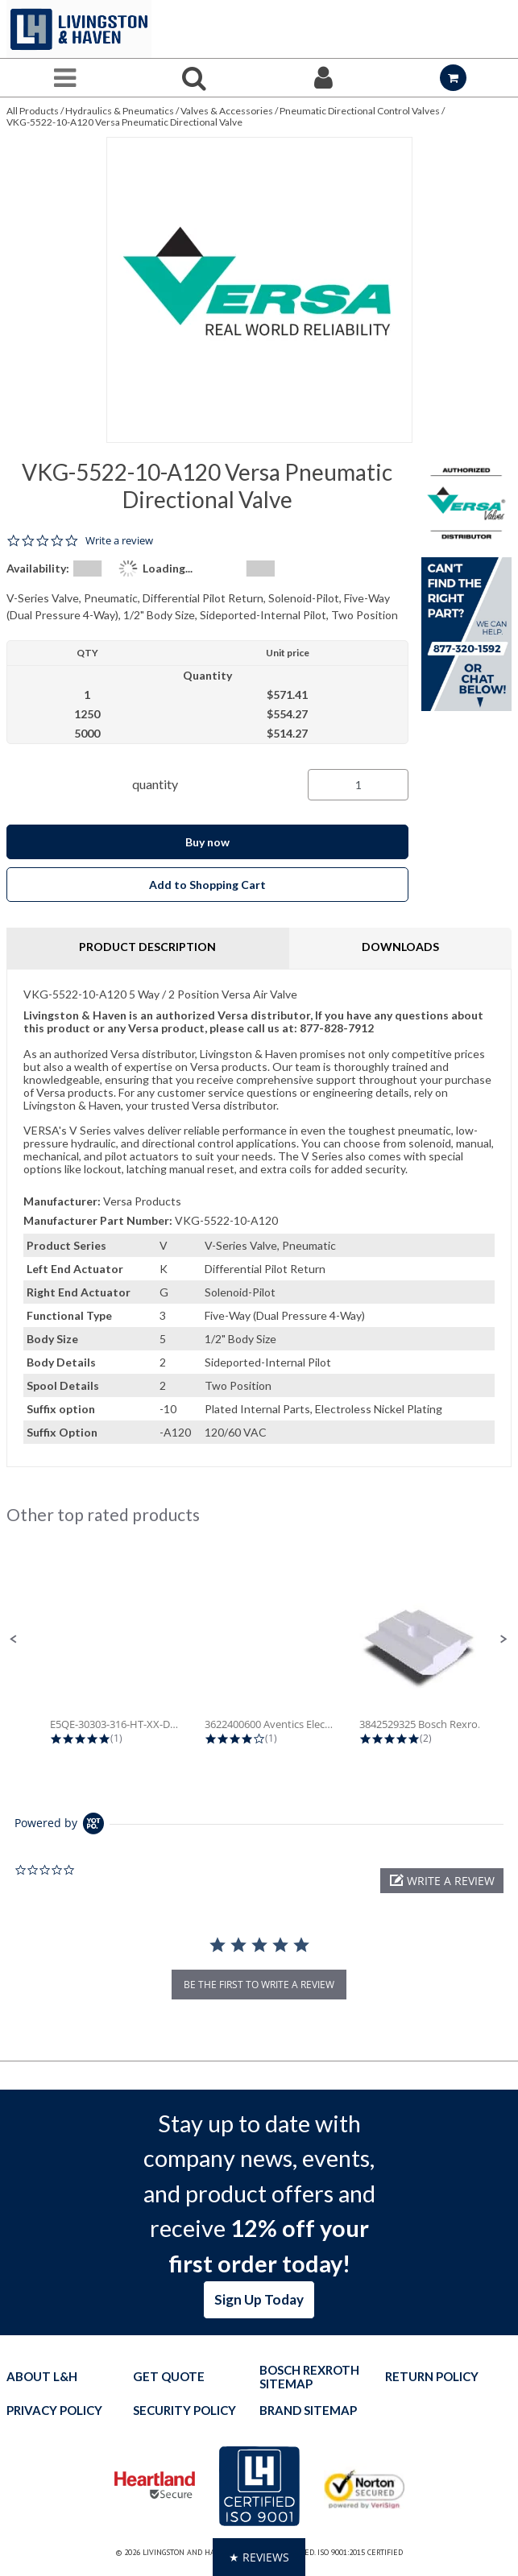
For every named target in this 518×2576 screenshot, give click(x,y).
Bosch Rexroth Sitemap (309, 2377)
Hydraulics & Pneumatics (119, 111)
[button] (13, 1639)
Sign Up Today (259, 2299)
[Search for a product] (194, 78)
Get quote (169, 2377)
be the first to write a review (259, 1984)
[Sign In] (324, 78)
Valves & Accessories (226, 111)
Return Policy (432, 2377)
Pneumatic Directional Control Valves (360, 111)
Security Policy (184, 2410)
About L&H (41, 2377)
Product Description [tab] (147, 946)
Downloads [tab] (400, 946)
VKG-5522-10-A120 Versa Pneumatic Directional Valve (124, 122)
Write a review (119, 541)
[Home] (78, 29)
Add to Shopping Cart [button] (207, 884)
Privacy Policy (54, 2410)
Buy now (207, 842)
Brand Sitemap (308, 2410)
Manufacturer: (62, 1201)
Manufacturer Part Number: (97, 1220)
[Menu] (65, 78)
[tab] (259, 1218)
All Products (32, 111)
